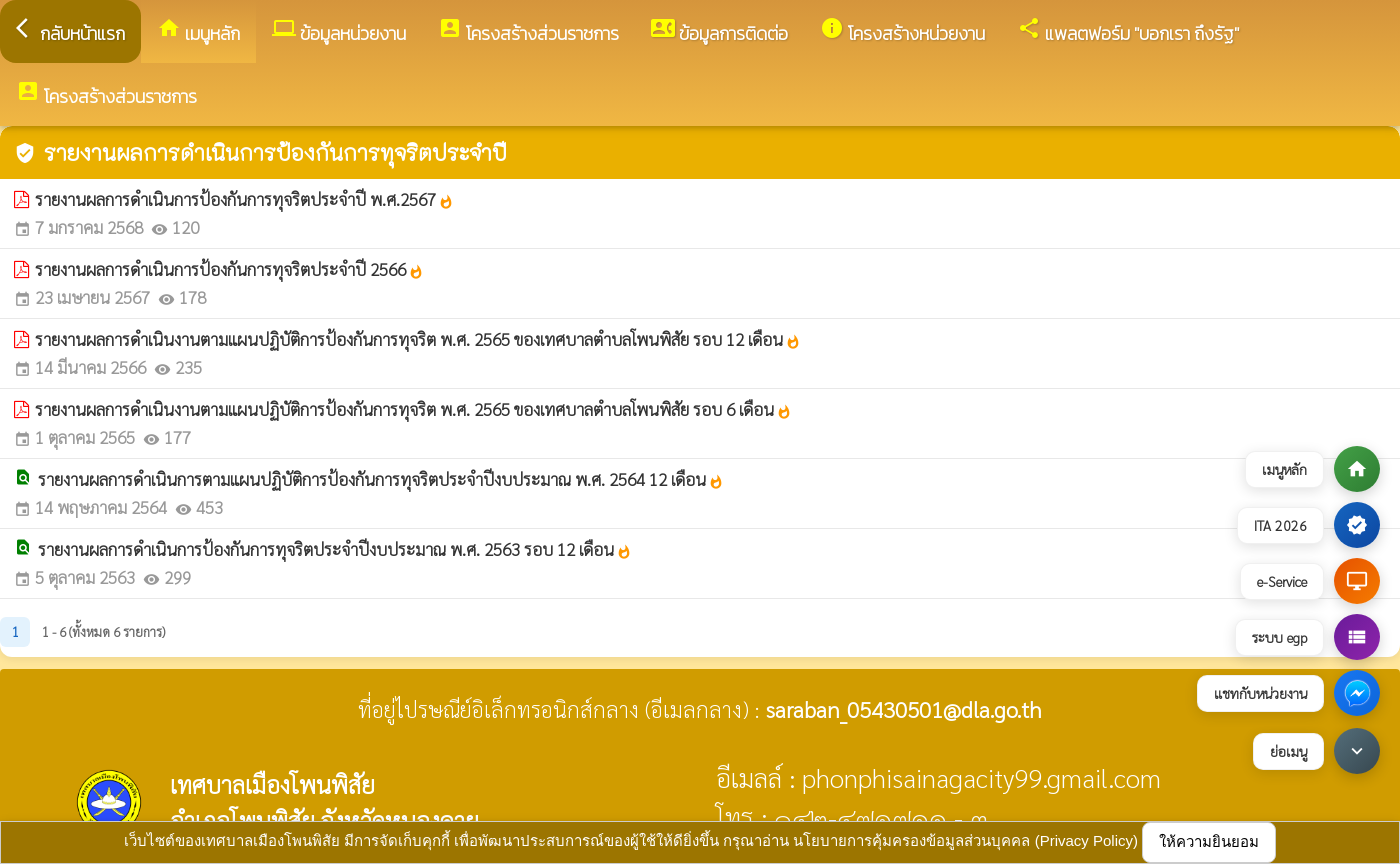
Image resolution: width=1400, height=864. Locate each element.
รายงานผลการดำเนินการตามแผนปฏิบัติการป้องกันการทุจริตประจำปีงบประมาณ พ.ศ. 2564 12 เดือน (381, 479)
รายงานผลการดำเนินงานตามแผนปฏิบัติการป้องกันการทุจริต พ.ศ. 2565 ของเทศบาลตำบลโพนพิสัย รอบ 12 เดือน (418, 339)
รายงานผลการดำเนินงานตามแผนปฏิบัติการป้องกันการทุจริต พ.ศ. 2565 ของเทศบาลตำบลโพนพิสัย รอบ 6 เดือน (413, 409)
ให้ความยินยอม (1209, 841)
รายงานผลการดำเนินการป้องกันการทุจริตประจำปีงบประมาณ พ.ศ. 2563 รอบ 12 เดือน (335, 549)
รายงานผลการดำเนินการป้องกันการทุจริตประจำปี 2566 (229, 269)
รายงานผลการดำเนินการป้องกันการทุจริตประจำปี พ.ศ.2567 (244, 199)
